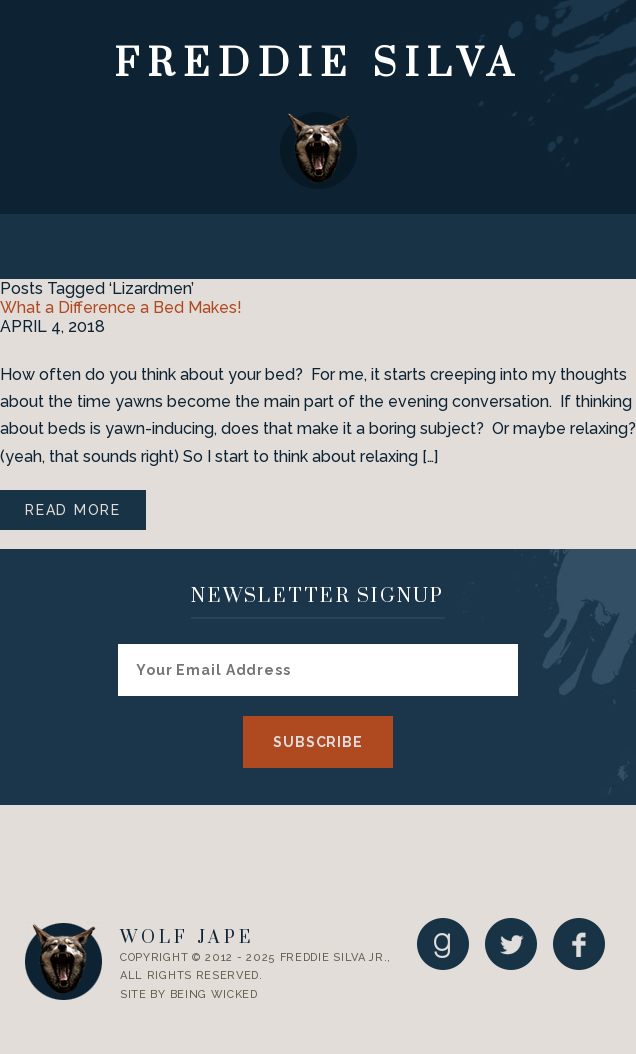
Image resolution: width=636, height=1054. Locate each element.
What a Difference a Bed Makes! (121, 307)
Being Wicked (214, 994)
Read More (73, 510)
